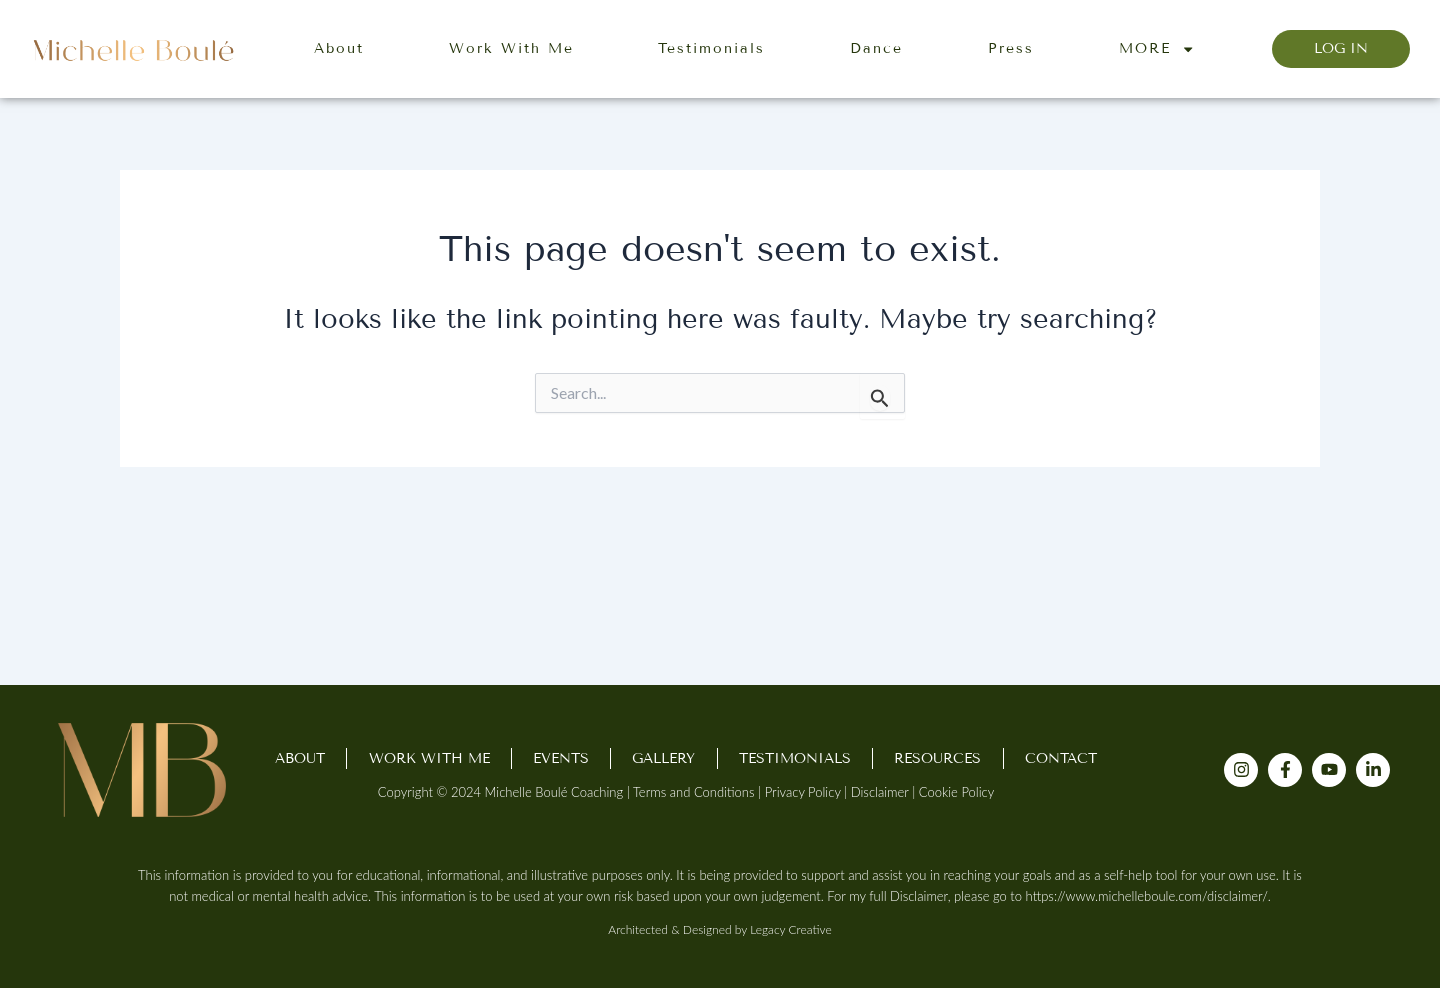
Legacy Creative (790, 929)
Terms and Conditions (694, 792)
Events (561, 758)
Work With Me (511, 48)
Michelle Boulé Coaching (554, 792)
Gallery (663, 758)
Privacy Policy (803, 792)
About (339, 48)
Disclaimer (880, 792)
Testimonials (711, 48)
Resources (937, 758)
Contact (1061, 758)
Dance (876, 48)
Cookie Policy (956, 792)
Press (1011, 48)
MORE (1157, 49)
